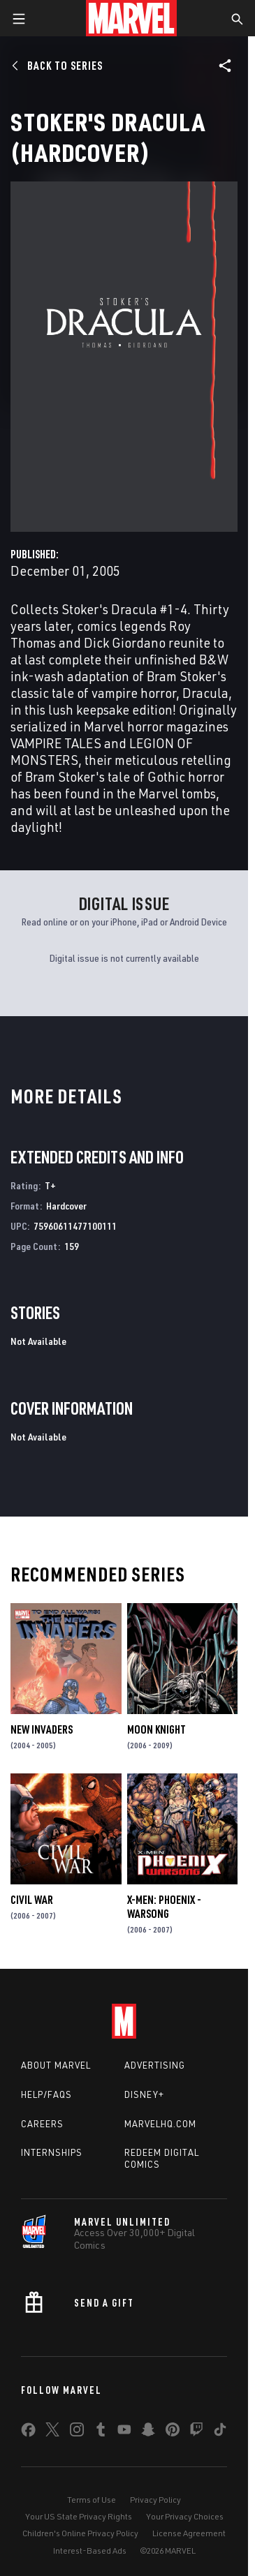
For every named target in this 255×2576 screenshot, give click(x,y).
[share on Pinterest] (173, 2432)
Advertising (154, 2065)
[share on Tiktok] (220, 2432)
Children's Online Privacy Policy (80, 2533)
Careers (42, 2123)
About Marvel (56, 2065)
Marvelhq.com (160, 2123)
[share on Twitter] (52, 2432)
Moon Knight (156, 1729)
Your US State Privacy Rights (78, 2516)
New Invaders (41, 1729)
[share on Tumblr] (101, 2432)
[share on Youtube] (124, 2432)
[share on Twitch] (196, 2432)
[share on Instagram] (77, 2432)
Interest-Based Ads (89, 2550)
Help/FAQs (46, 2094)
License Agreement (189, 2533)
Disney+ (144, 2094)
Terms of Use (91, 2499)
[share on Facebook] (28, 2433)
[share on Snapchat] (148, 2432)
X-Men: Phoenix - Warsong (164, 1907)
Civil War (31, 1900)
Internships (51, 2152)
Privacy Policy (155, 2499)
